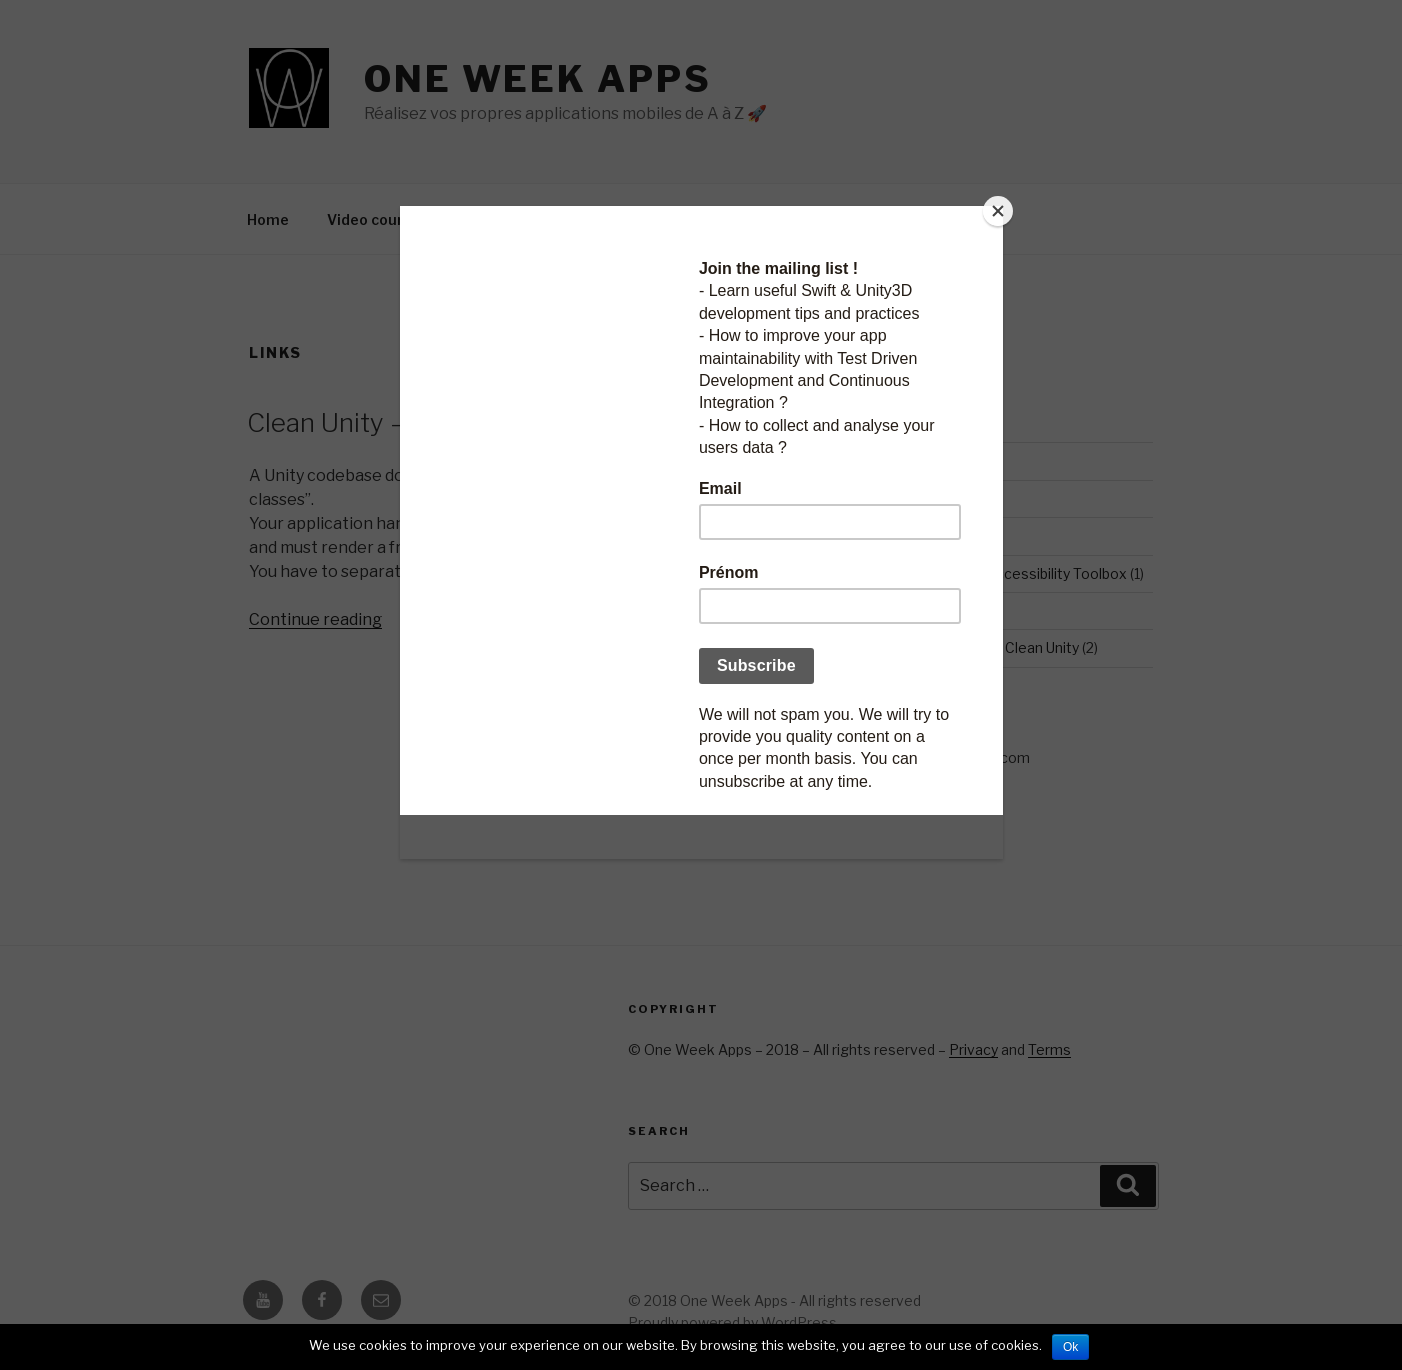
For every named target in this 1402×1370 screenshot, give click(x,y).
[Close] (998, 211)
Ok (1070, 1347)
